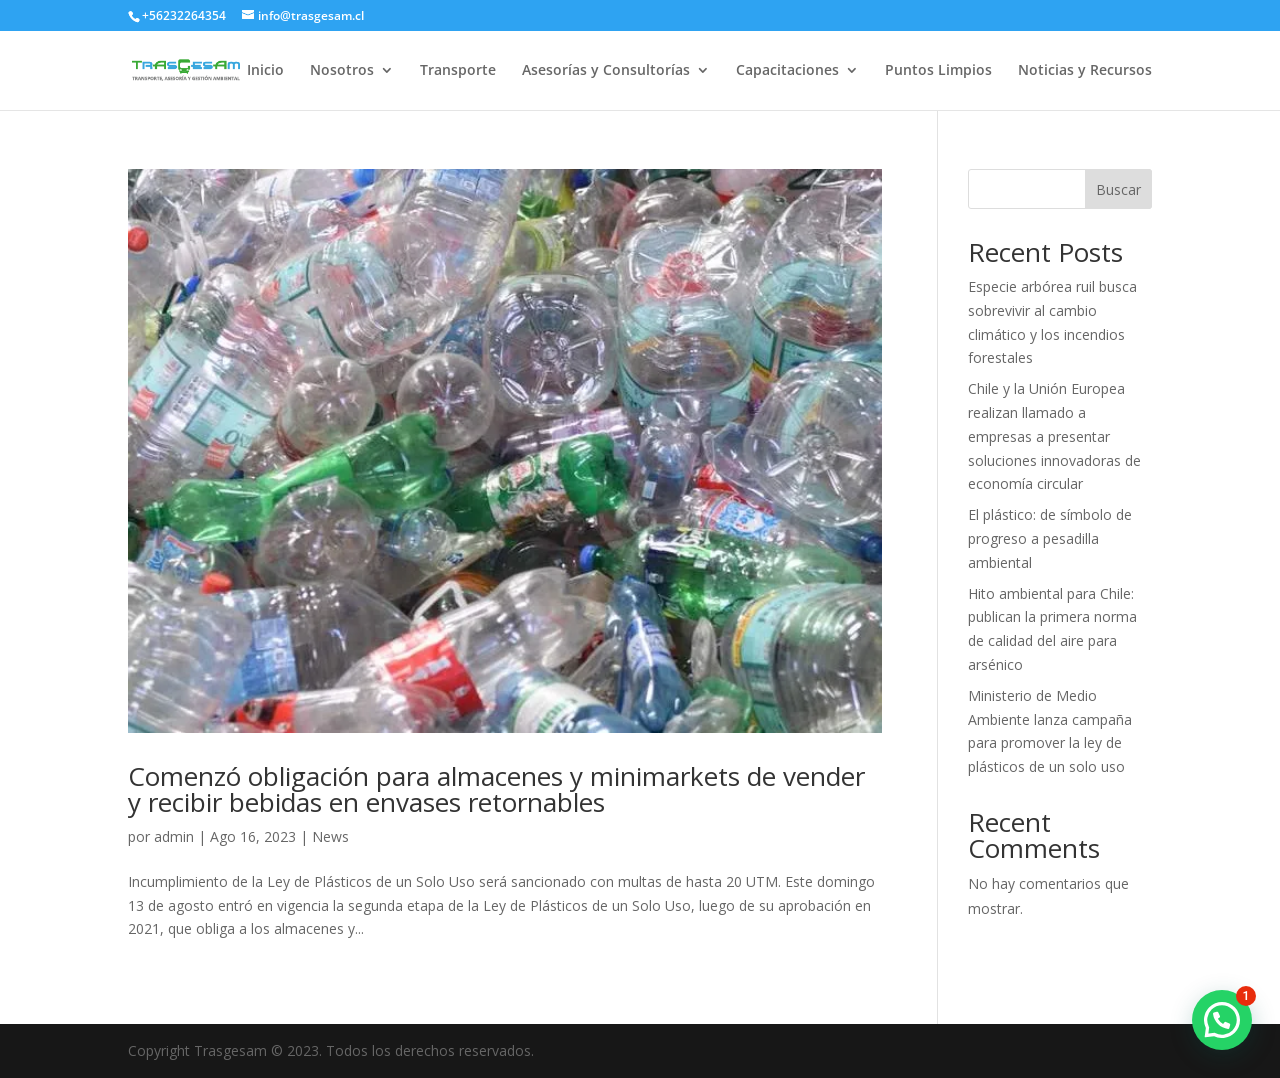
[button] (1222, 1020)
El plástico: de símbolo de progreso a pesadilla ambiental (1050, 538)
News (330, 836)
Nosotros (342, 71)
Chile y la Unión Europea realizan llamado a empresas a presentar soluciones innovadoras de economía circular (1054, 436)
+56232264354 (184, 15)
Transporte (458, 71)
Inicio (265, 71)
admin (174, 836)
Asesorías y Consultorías (606, 71)
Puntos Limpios (938, 71)
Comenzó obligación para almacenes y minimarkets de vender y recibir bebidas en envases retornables (496, 789)
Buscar (1118, 189)
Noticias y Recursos (1085, 71)
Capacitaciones (787, 71)
